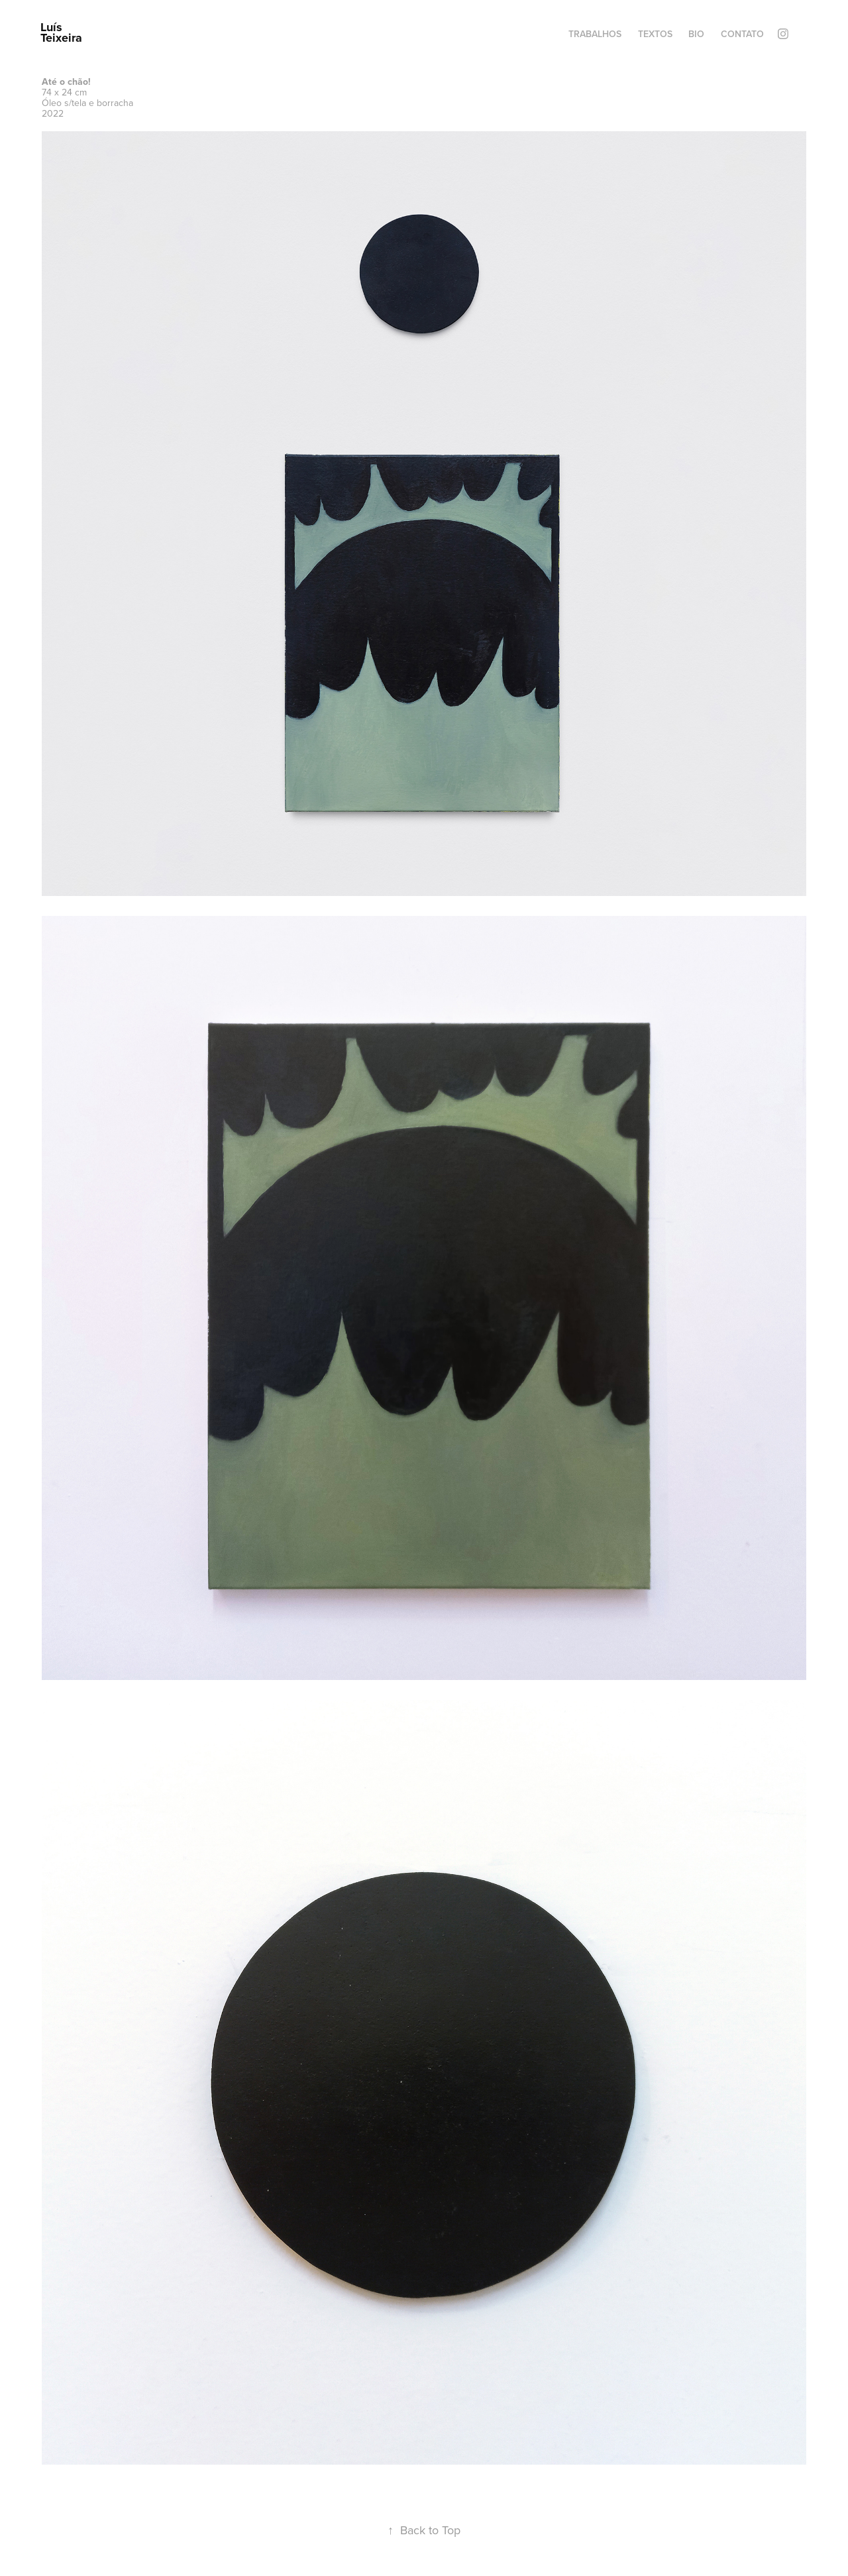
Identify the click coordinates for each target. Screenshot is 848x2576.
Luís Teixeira (61, 32)
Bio (696, 33)
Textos (655, 33)
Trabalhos (594, 33)
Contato (742, 33)
